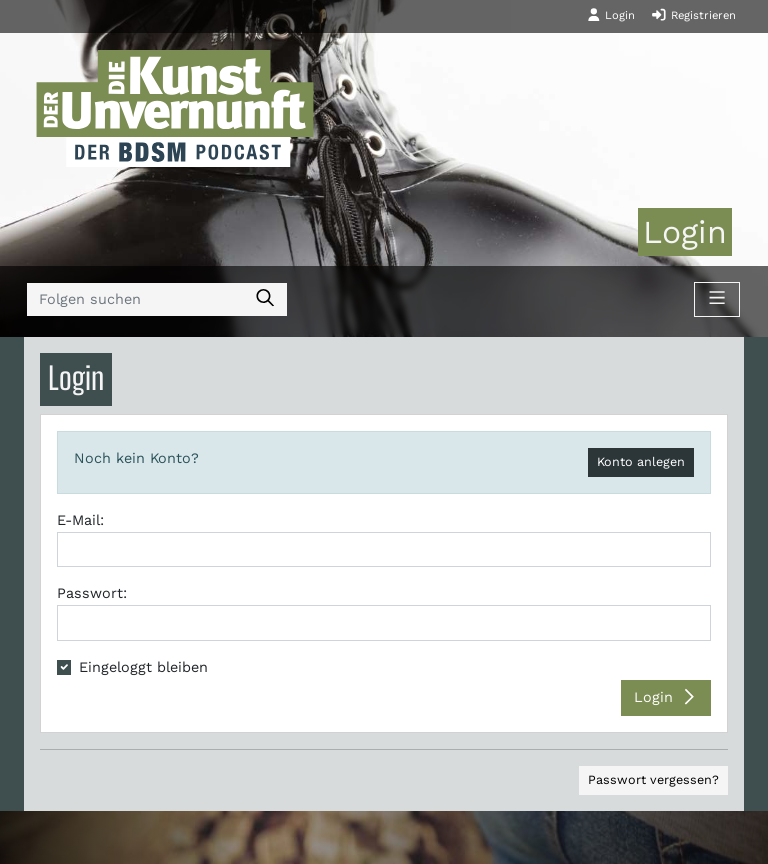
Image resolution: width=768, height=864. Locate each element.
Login (611, 15)
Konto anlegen (641, 461)
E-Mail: (80, 520)
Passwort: (92, 593)
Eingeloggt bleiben (143, 667)
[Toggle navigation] (717, 300)
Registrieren (693, 15)
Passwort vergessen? (653, 779)
